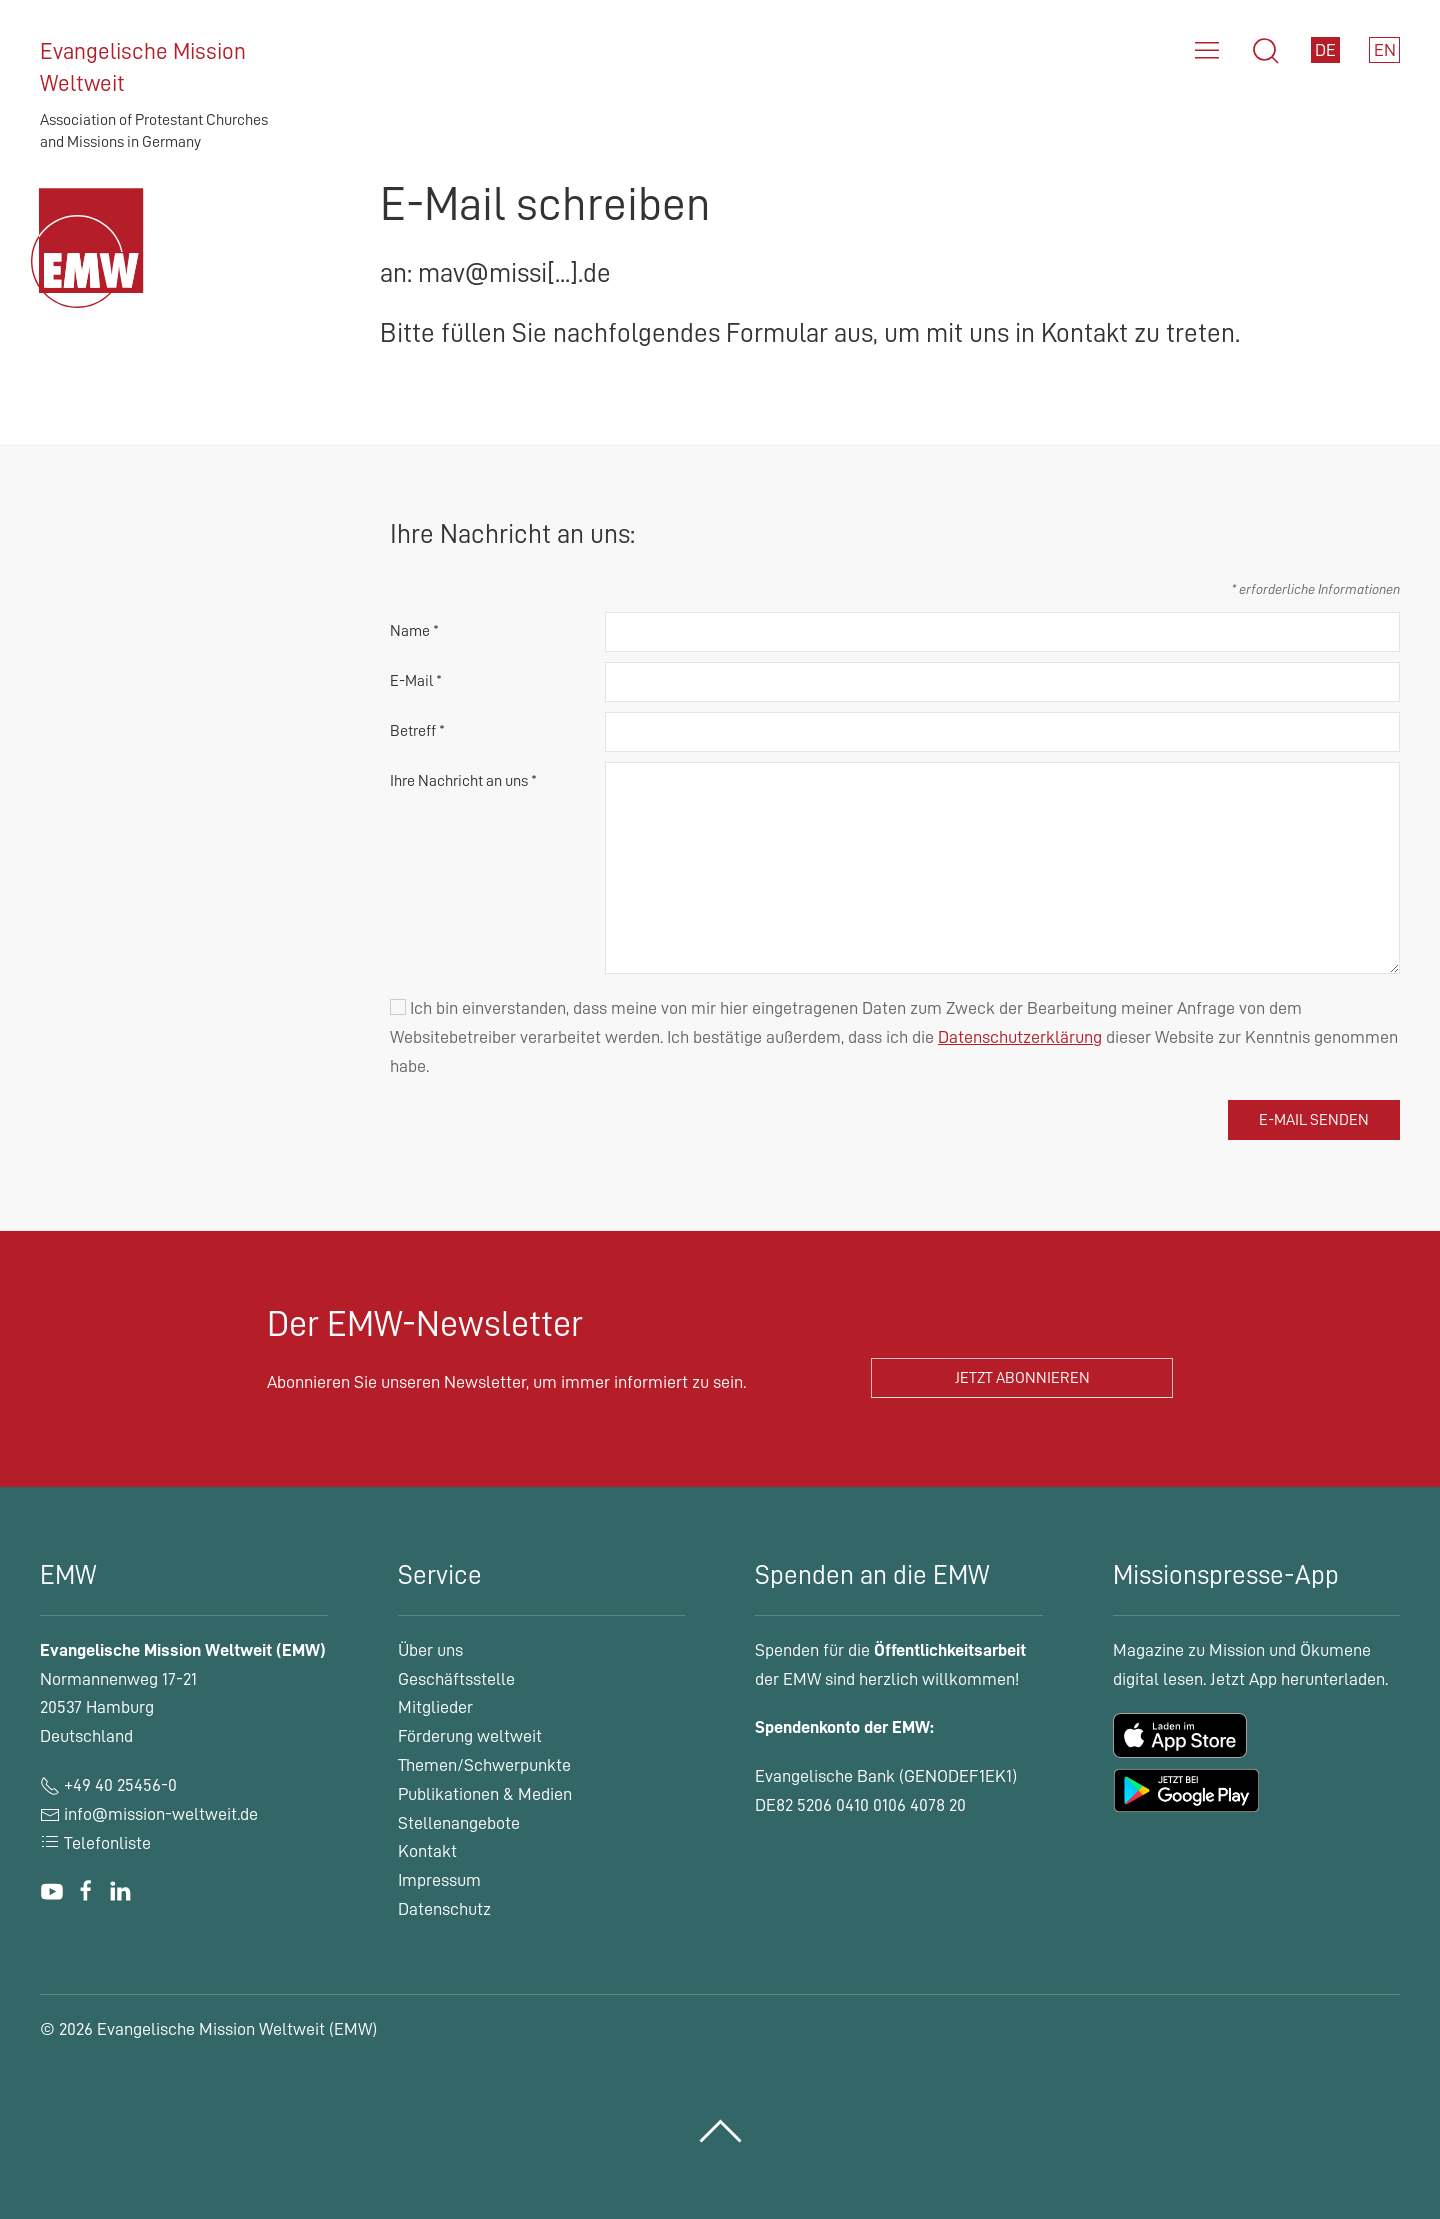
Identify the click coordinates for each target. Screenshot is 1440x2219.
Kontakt (427, 1851)
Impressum (439, 1880)
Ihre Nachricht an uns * (463, 781)
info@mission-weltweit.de (161, 1814)
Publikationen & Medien (485, 1794)
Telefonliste (95, 1843)
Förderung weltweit (470, 1736)
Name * (414, 631)
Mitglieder (435, 1707)
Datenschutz (444, 1909)
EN (1385, 50)
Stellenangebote (459, 1823)
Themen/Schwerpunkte (484, 1765)
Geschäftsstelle (456, 1679)
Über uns (430, 1650)
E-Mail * (416, 681)
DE (1325, 50)
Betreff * (417, 731)
